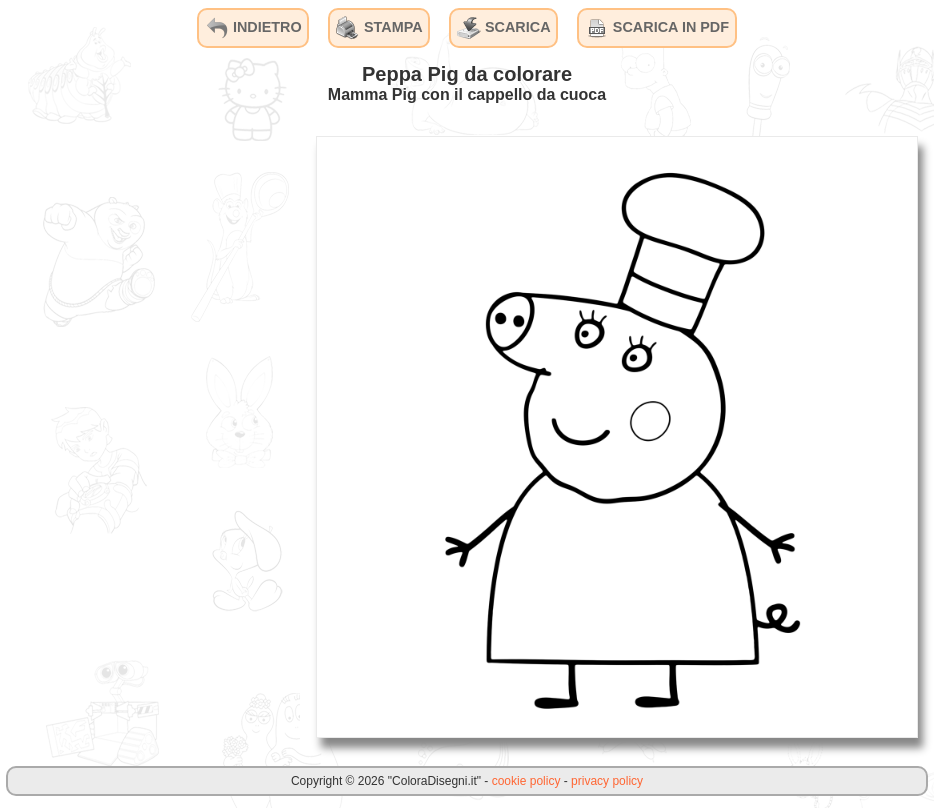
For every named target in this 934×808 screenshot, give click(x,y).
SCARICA (504, 28)
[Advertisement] (150, 436)
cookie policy (526, 781)
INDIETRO (253, 28)
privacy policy (607, 781)
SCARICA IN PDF (657, 28)
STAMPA (379, 28)
